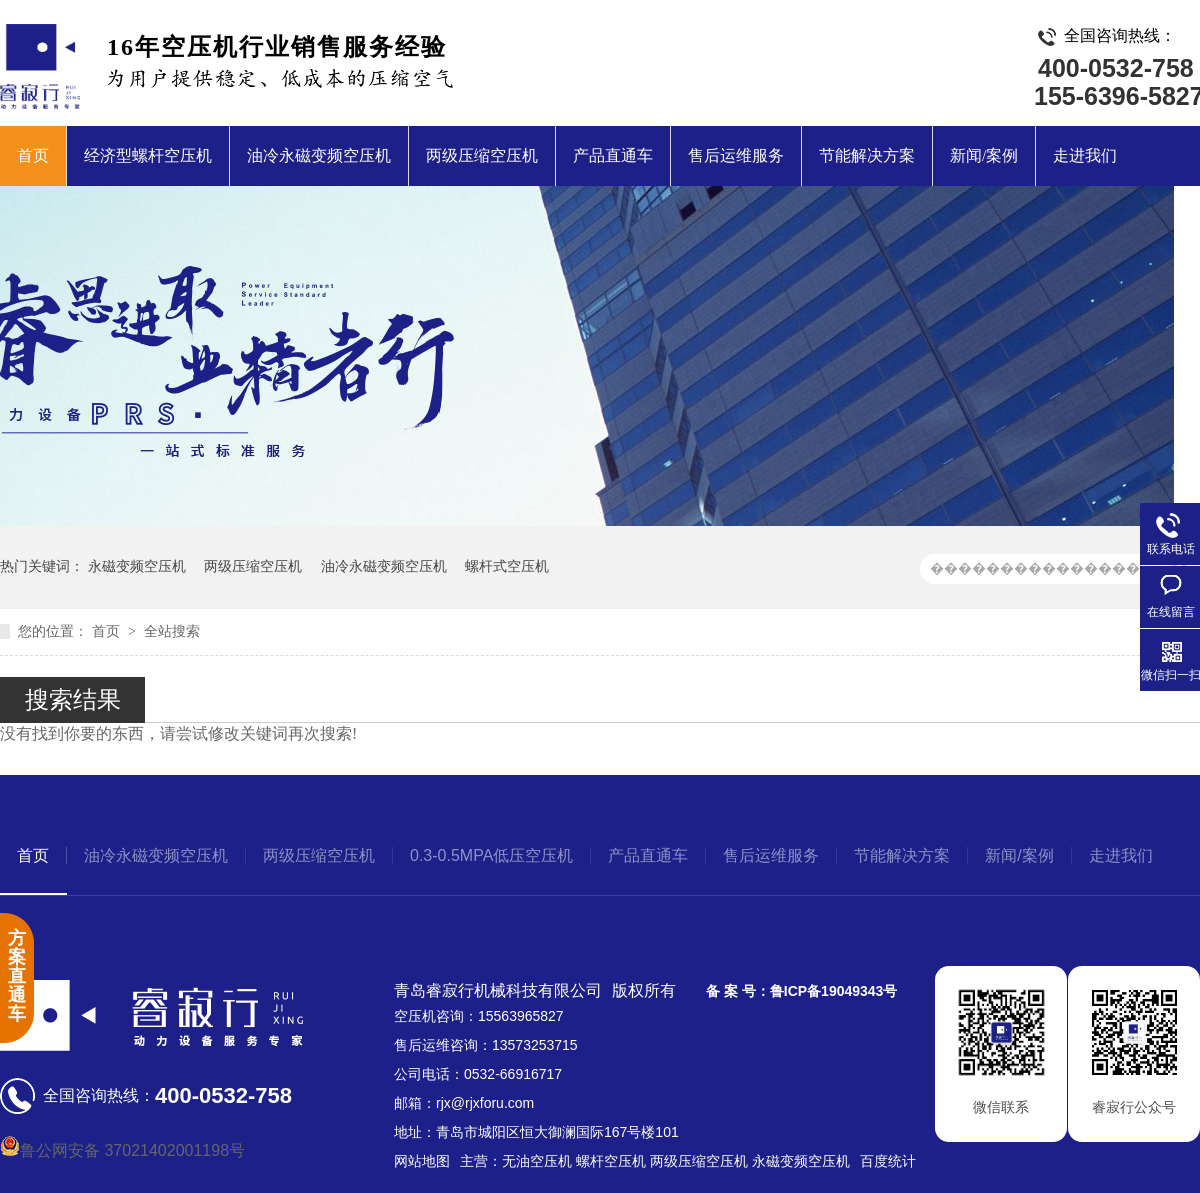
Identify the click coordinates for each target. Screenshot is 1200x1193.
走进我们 (1085, 155)
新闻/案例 (984, 155)
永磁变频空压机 (137, 566)
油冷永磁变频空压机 (319, 155)
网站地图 (422, 1161)
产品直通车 (613, 155)
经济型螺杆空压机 (148, 155)
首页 (33, 155)
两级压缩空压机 (482, 155)
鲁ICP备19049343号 (834, 991)
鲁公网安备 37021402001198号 (122, 1150)
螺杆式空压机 (507, 566)
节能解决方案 (867, 155)
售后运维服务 (736, 155)
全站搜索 (172, 631)
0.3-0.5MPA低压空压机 (491, 855)
